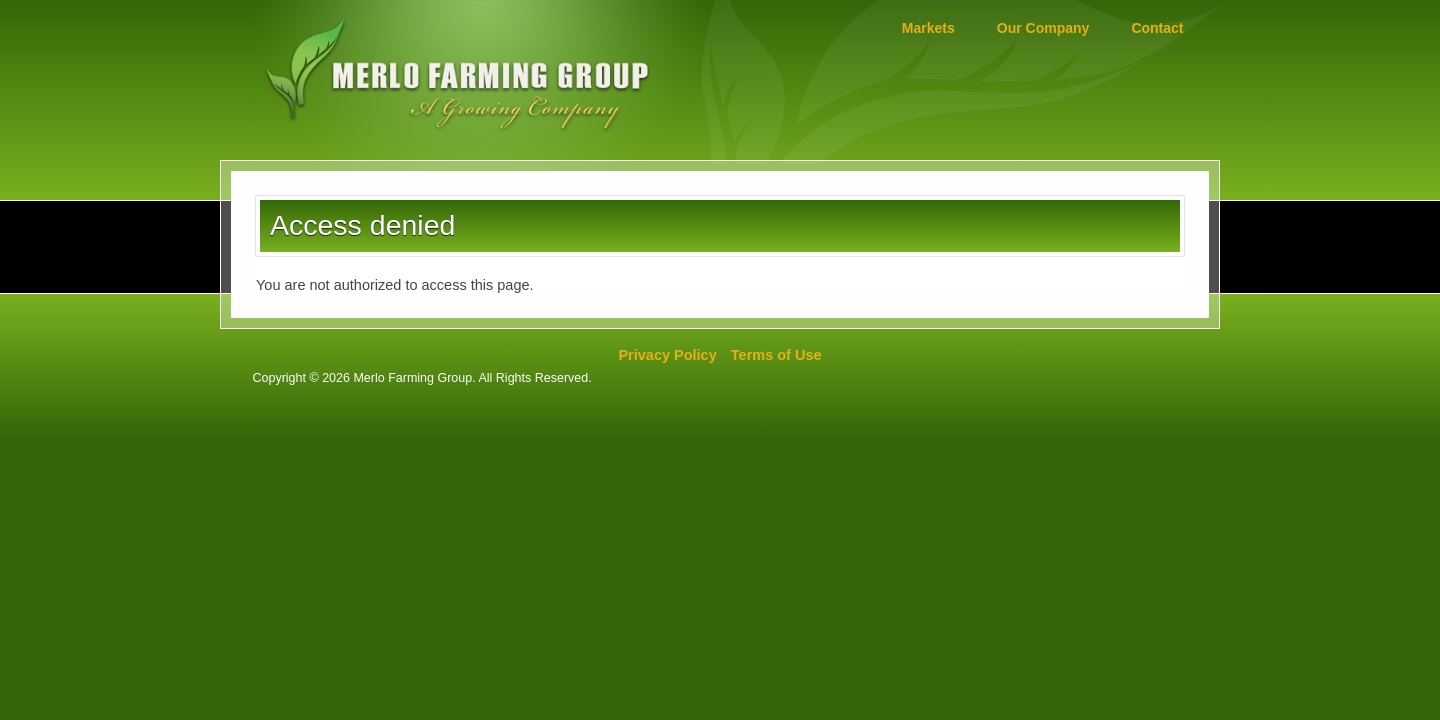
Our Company (1043, 28)
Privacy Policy (667, 355)
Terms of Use (776, 355)
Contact (1157, 28)
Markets (928, 28)
